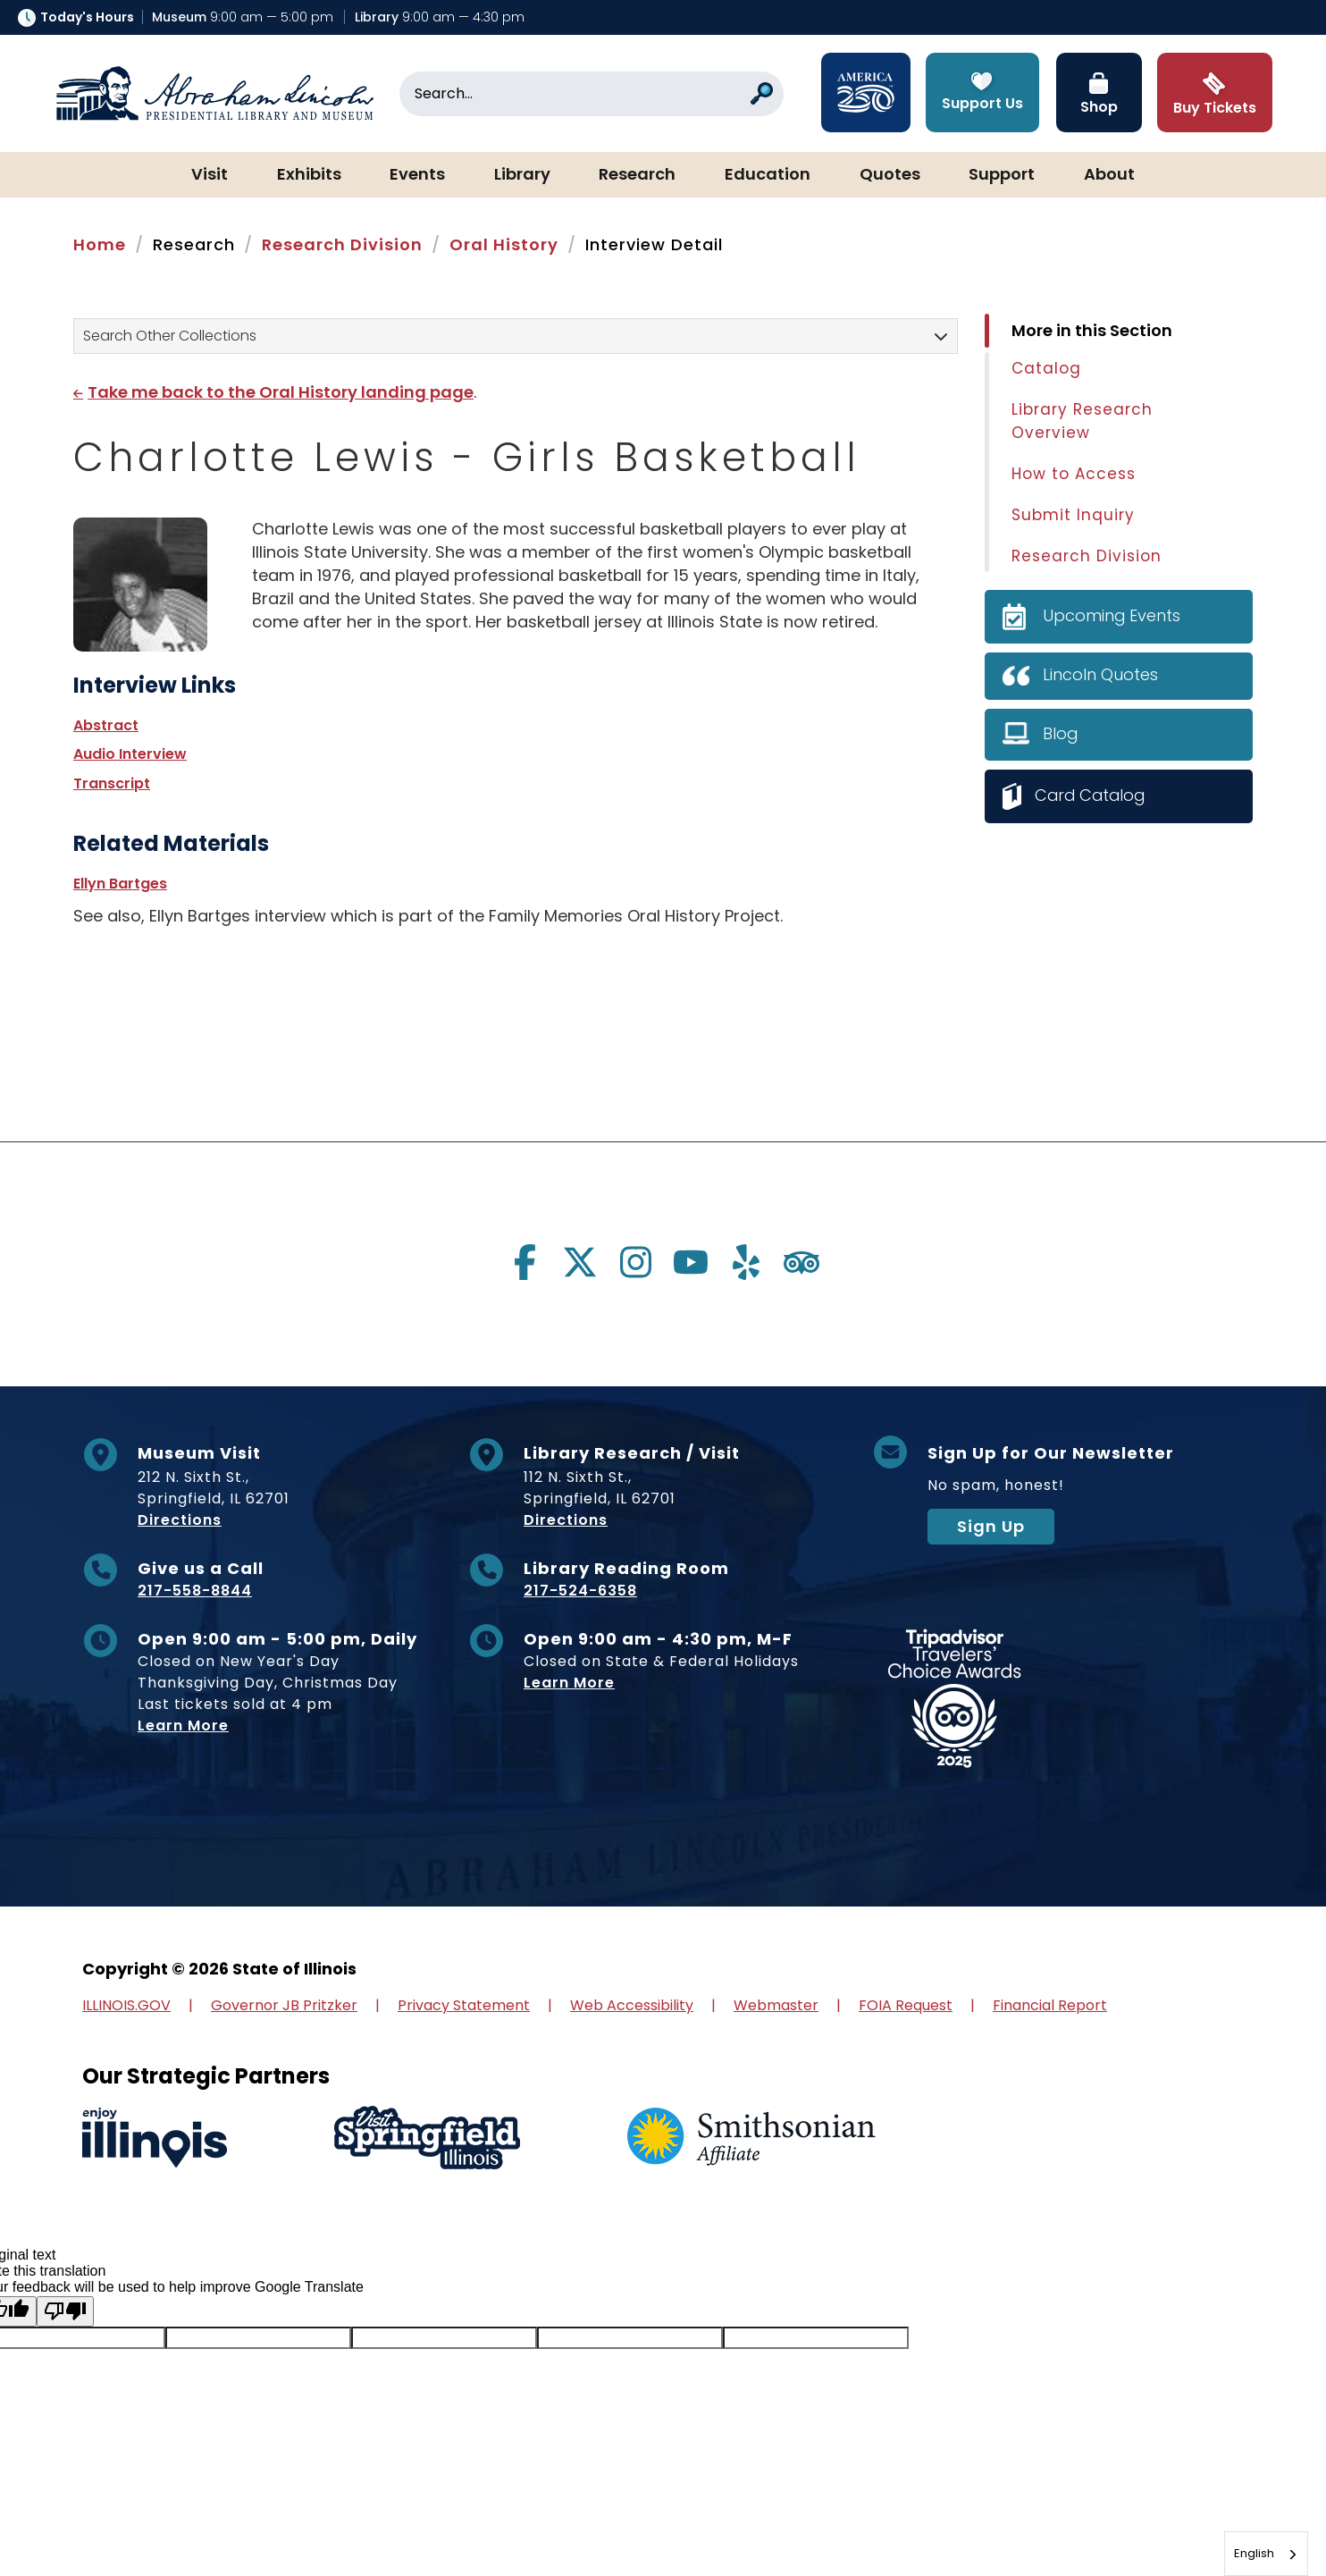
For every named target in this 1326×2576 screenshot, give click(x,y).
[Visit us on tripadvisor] (801, 1262)
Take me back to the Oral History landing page (281, 392)
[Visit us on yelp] (746, 1262)
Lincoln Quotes (1100, 674)
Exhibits (309, 175)
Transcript (111, 783)
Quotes (890, 175)
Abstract (105, 725)
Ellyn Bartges (120, 883)
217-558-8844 (195, 1590)
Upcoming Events (1112, 615)
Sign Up (991, 1526)
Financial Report (1050, 2005)
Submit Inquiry (1073, 515)
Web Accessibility (631, 2005)
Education (767, 175)
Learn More (183, 1725)
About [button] (1109, 175)
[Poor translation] (65, 2311)
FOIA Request (906, 2005)
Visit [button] (209, 175)
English (1254, 2553)
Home (99, 244)
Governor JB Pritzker (284, 2005)
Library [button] (522, 175)
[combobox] (1266, 2553)
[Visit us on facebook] (524, 1262)
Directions (180, 1520)
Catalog (1046, 368)
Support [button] (1002, 175)
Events (417, 175)
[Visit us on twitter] (580, 1262)
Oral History (503, 244)
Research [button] (637, 175)
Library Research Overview (1082, 421)
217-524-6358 (580, 1590)
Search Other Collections (169, 335)
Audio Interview (130, 754)
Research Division (342, 244)
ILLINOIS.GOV (126, 2005)
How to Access (1073, 473)
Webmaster (776, 2005)
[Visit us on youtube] (691, 1262)
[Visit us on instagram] (635, 1262)
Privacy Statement (464, 2005)
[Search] (591, 94)
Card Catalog (1092, 795)
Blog (1060, 733)
